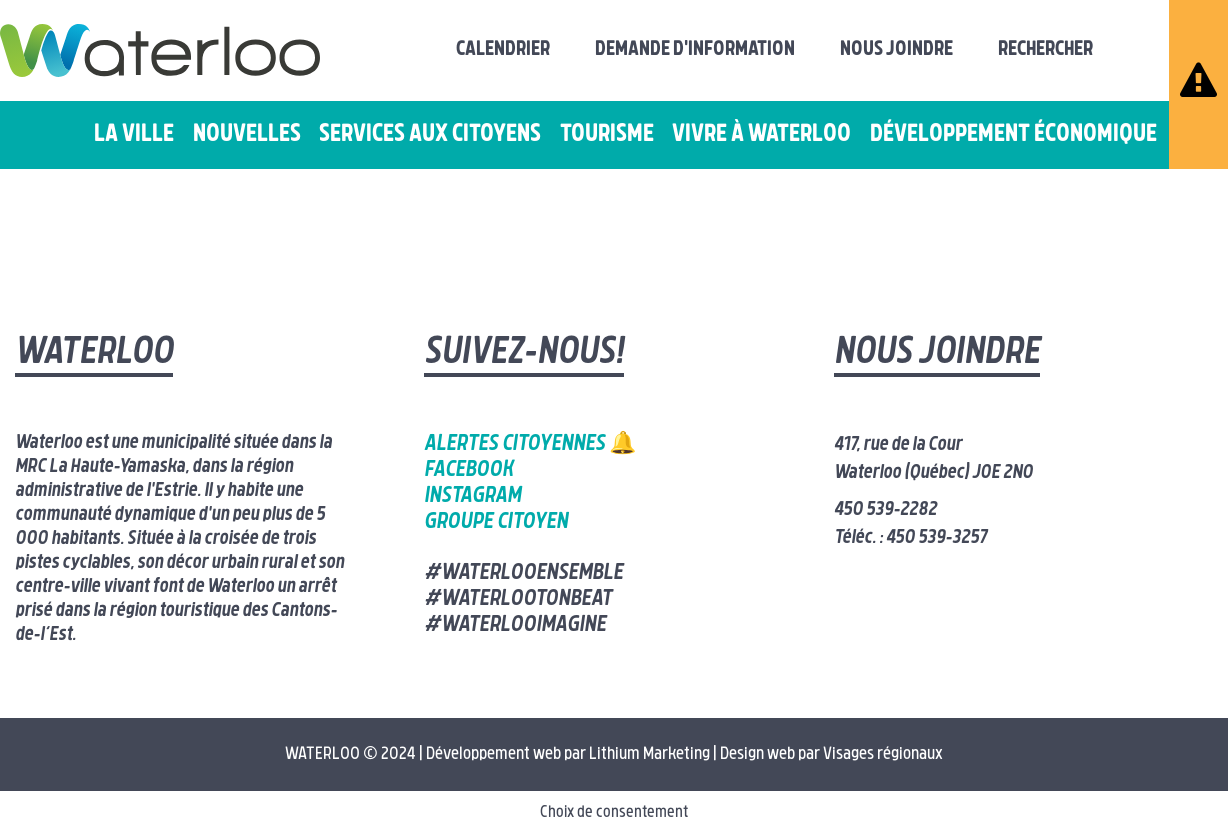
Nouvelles (247, 135)
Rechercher (1045, 50)
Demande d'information (695, 50)
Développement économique (1013, 135)
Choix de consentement (614, 813)
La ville (134, 135)
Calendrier (503, 50)
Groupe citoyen (496, 522)
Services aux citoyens (430, 135)
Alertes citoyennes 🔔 (530, 444)
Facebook (468, 470)
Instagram (472, 496)
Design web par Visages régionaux (831, 754)
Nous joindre (896, 50)
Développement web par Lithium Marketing (568, 754)
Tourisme (607, 135)
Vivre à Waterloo (761, 135)
